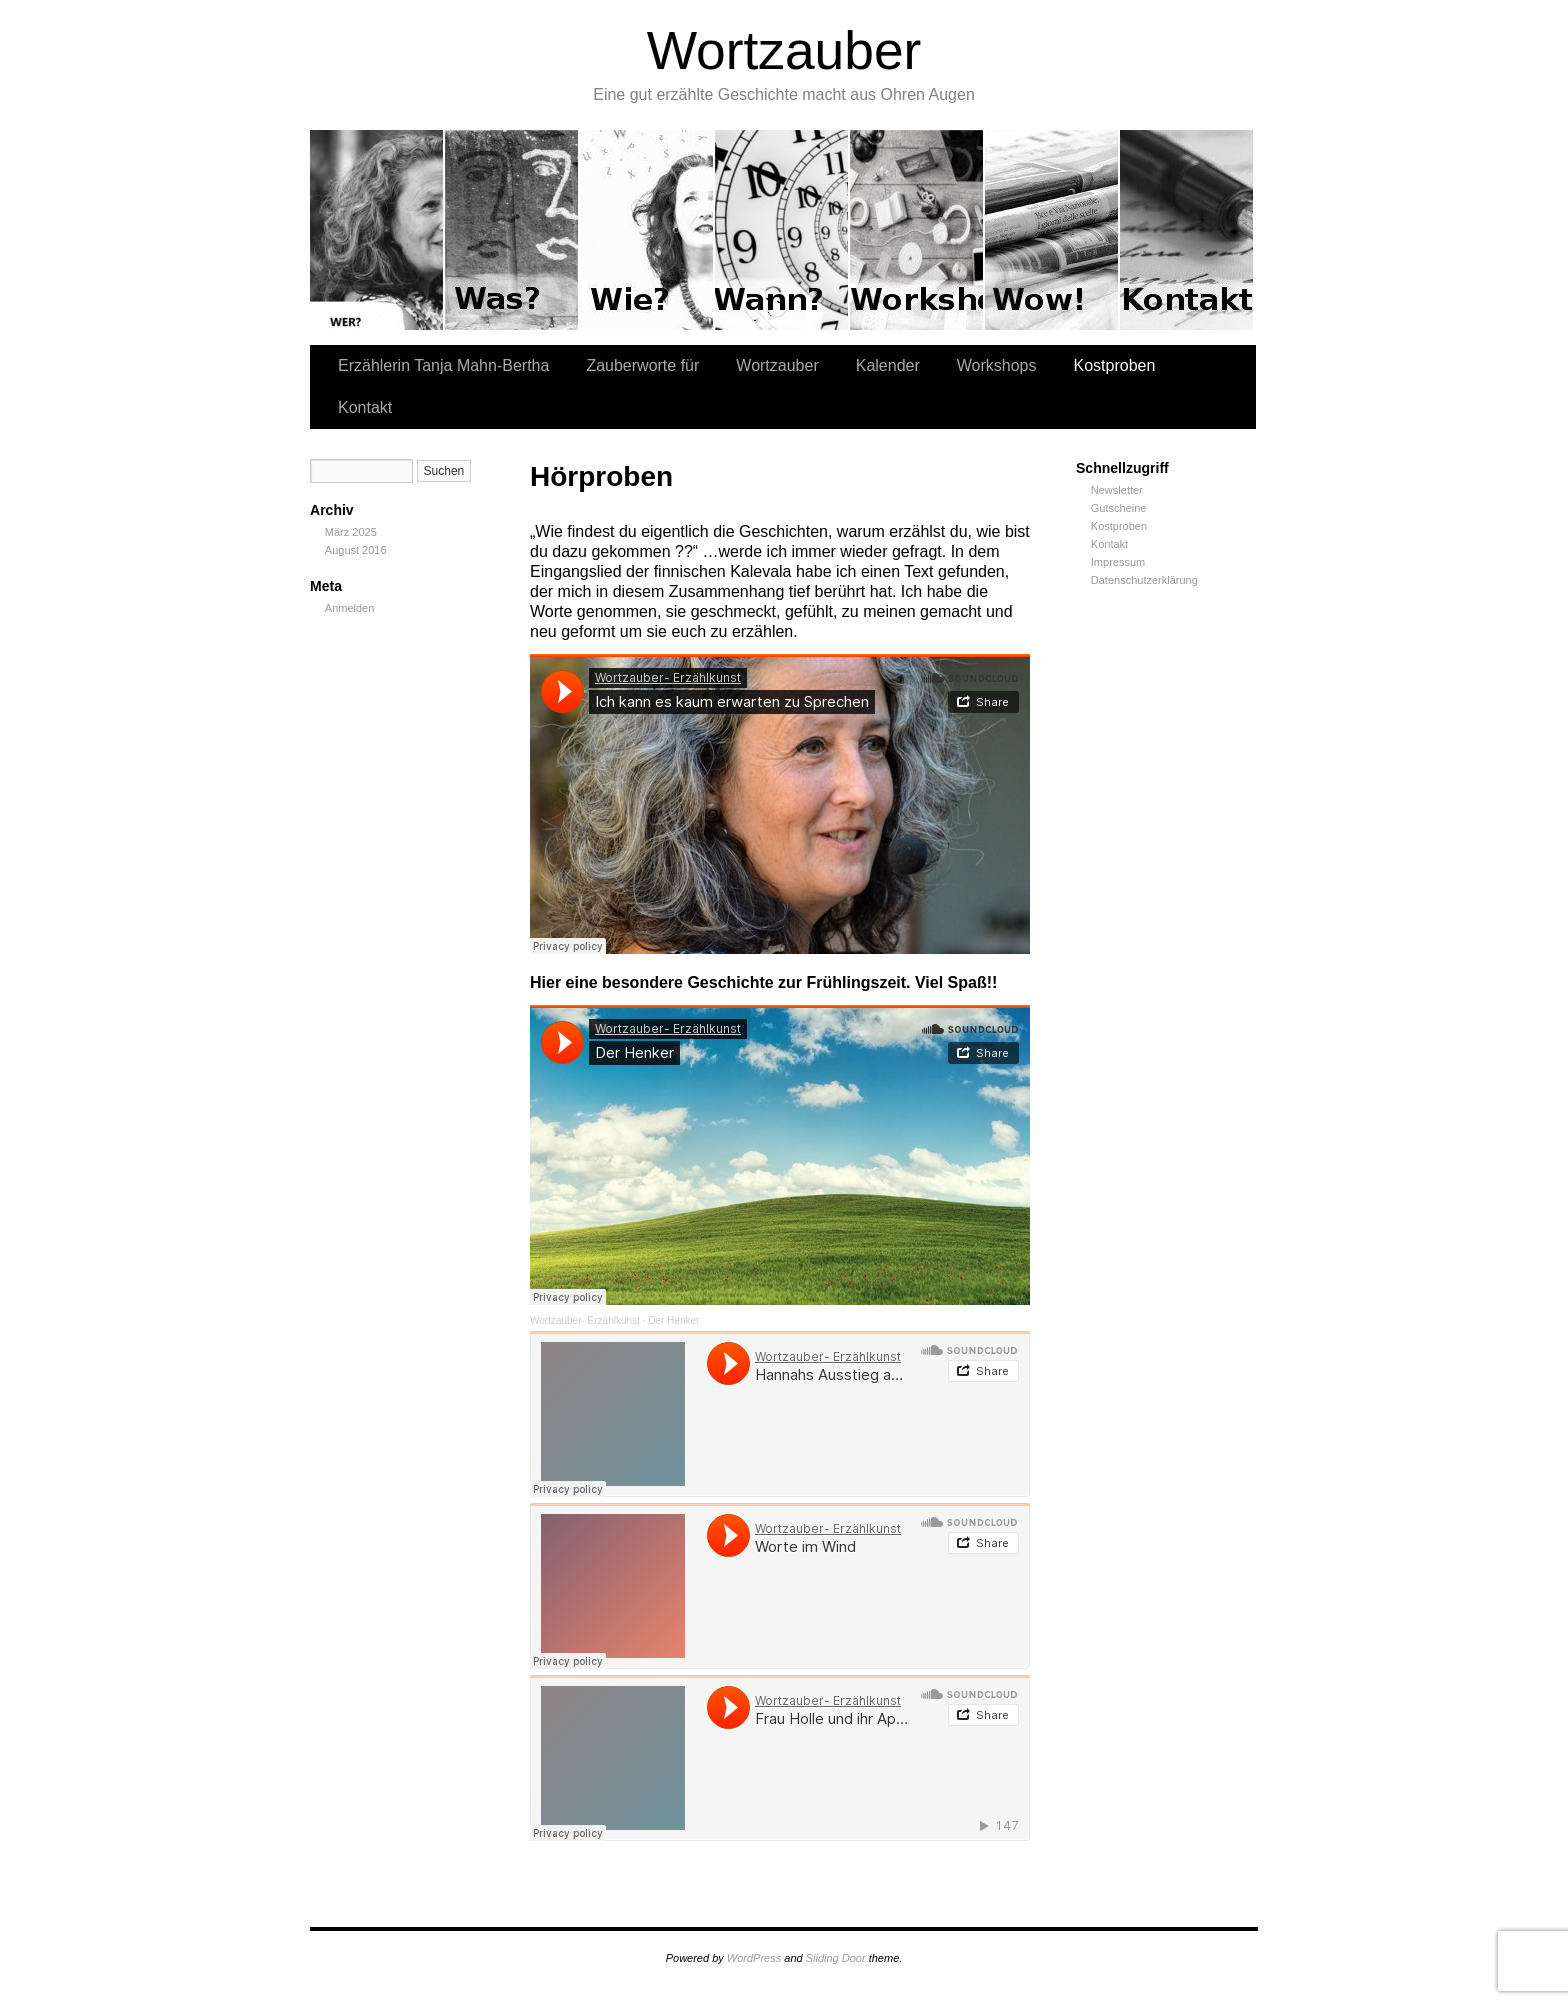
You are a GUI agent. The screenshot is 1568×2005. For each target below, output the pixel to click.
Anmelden (350, 608)
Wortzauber (784, 50)
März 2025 (351, 532)
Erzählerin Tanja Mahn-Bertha (377, 230)
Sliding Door (836, 1958)
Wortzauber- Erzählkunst (585, 1320)
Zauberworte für (512, 230)
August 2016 (356, 550)
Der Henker (673, 1320)
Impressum (1118, 562)
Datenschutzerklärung (1144, 580)
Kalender (782, 230)
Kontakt (1186, 230)
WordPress (754, 1958)
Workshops (917, 230)
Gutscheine (1119, 508)
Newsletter (1117, 490)
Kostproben (1052, 230)
